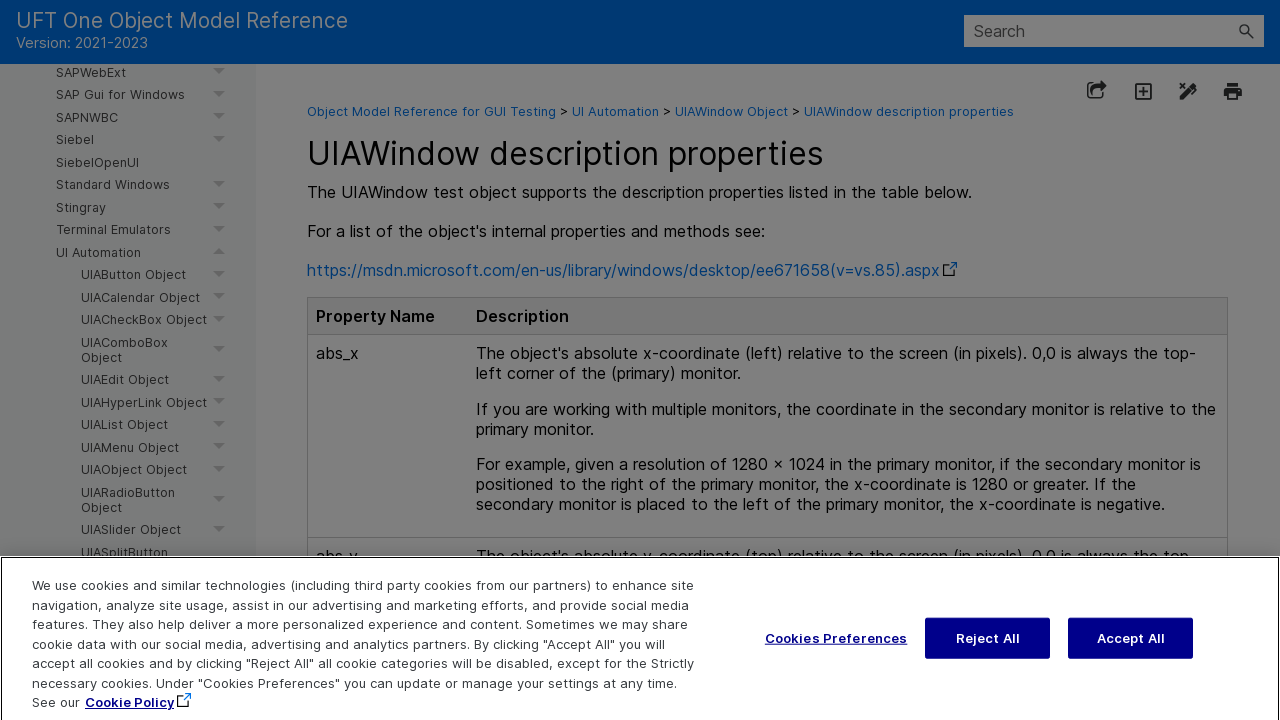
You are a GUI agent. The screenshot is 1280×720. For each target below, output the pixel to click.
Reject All (988, 650)
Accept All (1131, 650)
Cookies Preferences (836, 650)
